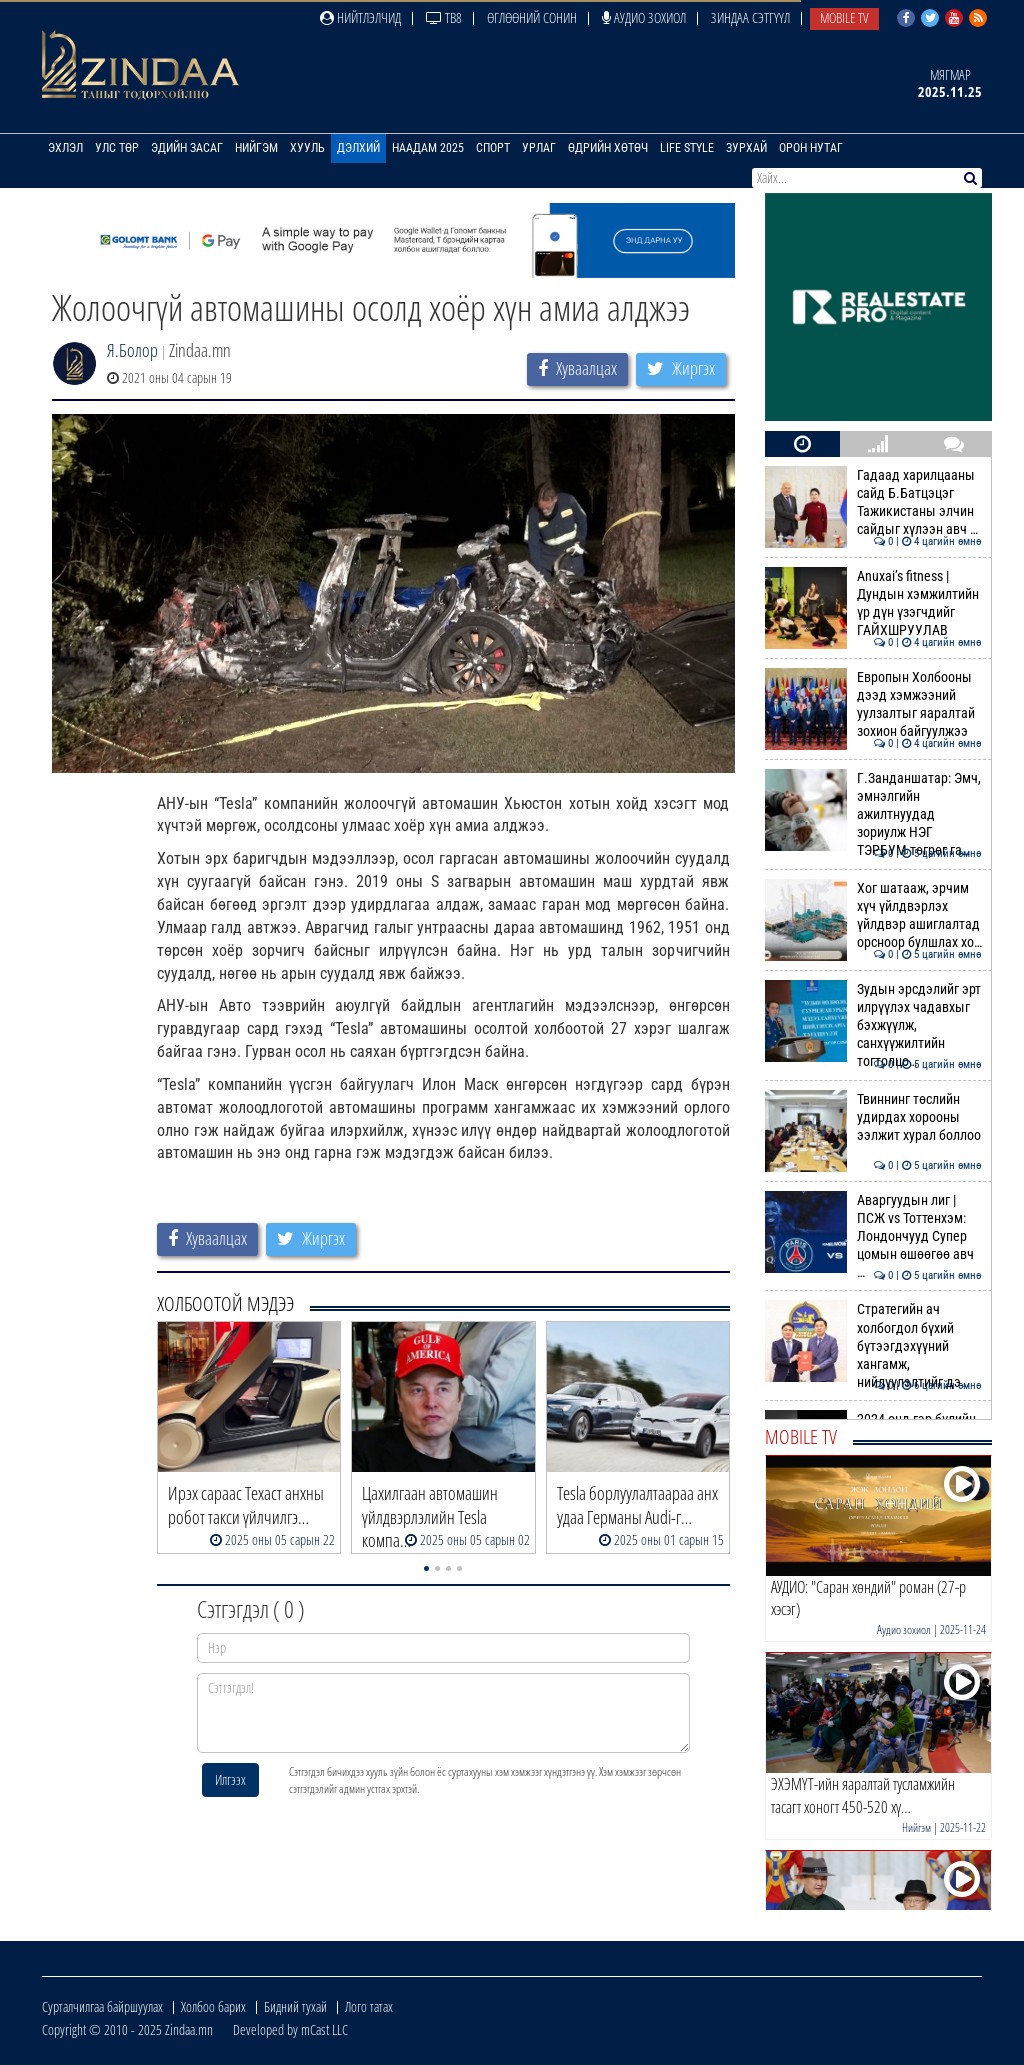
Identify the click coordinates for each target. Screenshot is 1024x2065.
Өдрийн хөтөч (608, 148)
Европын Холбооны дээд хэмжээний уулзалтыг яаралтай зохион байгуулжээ (873, 704)
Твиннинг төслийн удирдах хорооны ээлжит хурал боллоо (873, 1117)
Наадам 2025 (428, 148)
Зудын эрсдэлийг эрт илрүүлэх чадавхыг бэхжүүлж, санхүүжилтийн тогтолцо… (873, 1025)
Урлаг (539, 148)
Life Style (687, 148)
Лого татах (369, 2006)
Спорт (493, 148)
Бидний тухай (295, 2006)
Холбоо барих (213, 2006)
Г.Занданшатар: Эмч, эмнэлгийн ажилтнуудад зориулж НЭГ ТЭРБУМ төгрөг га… (873, 814)
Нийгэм (256, 148)
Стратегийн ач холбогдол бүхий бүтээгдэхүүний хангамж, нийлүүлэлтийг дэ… (873, 1345)
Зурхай (746, 148)
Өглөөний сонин (532, 17)
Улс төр (117, 148)
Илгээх (230, 1779)
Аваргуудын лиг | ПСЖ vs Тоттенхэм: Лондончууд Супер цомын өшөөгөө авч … (873, 1236)
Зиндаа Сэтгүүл (750, 17)
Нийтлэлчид (360, 17)
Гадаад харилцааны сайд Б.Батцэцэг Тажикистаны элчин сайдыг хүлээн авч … (873, 502)
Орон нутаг (811, 148)
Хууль (307, 148)
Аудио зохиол (644, 17)
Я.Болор (132, 350)
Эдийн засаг (187, 148)
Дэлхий (358, 148)
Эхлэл (65, 148)
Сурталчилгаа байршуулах (102, 2006)
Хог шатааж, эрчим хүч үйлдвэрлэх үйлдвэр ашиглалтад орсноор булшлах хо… (873, 915)
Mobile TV (844, 17)
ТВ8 (444, 17)
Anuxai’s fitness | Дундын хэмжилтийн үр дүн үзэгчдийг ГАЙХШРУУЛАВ (873, 603)
